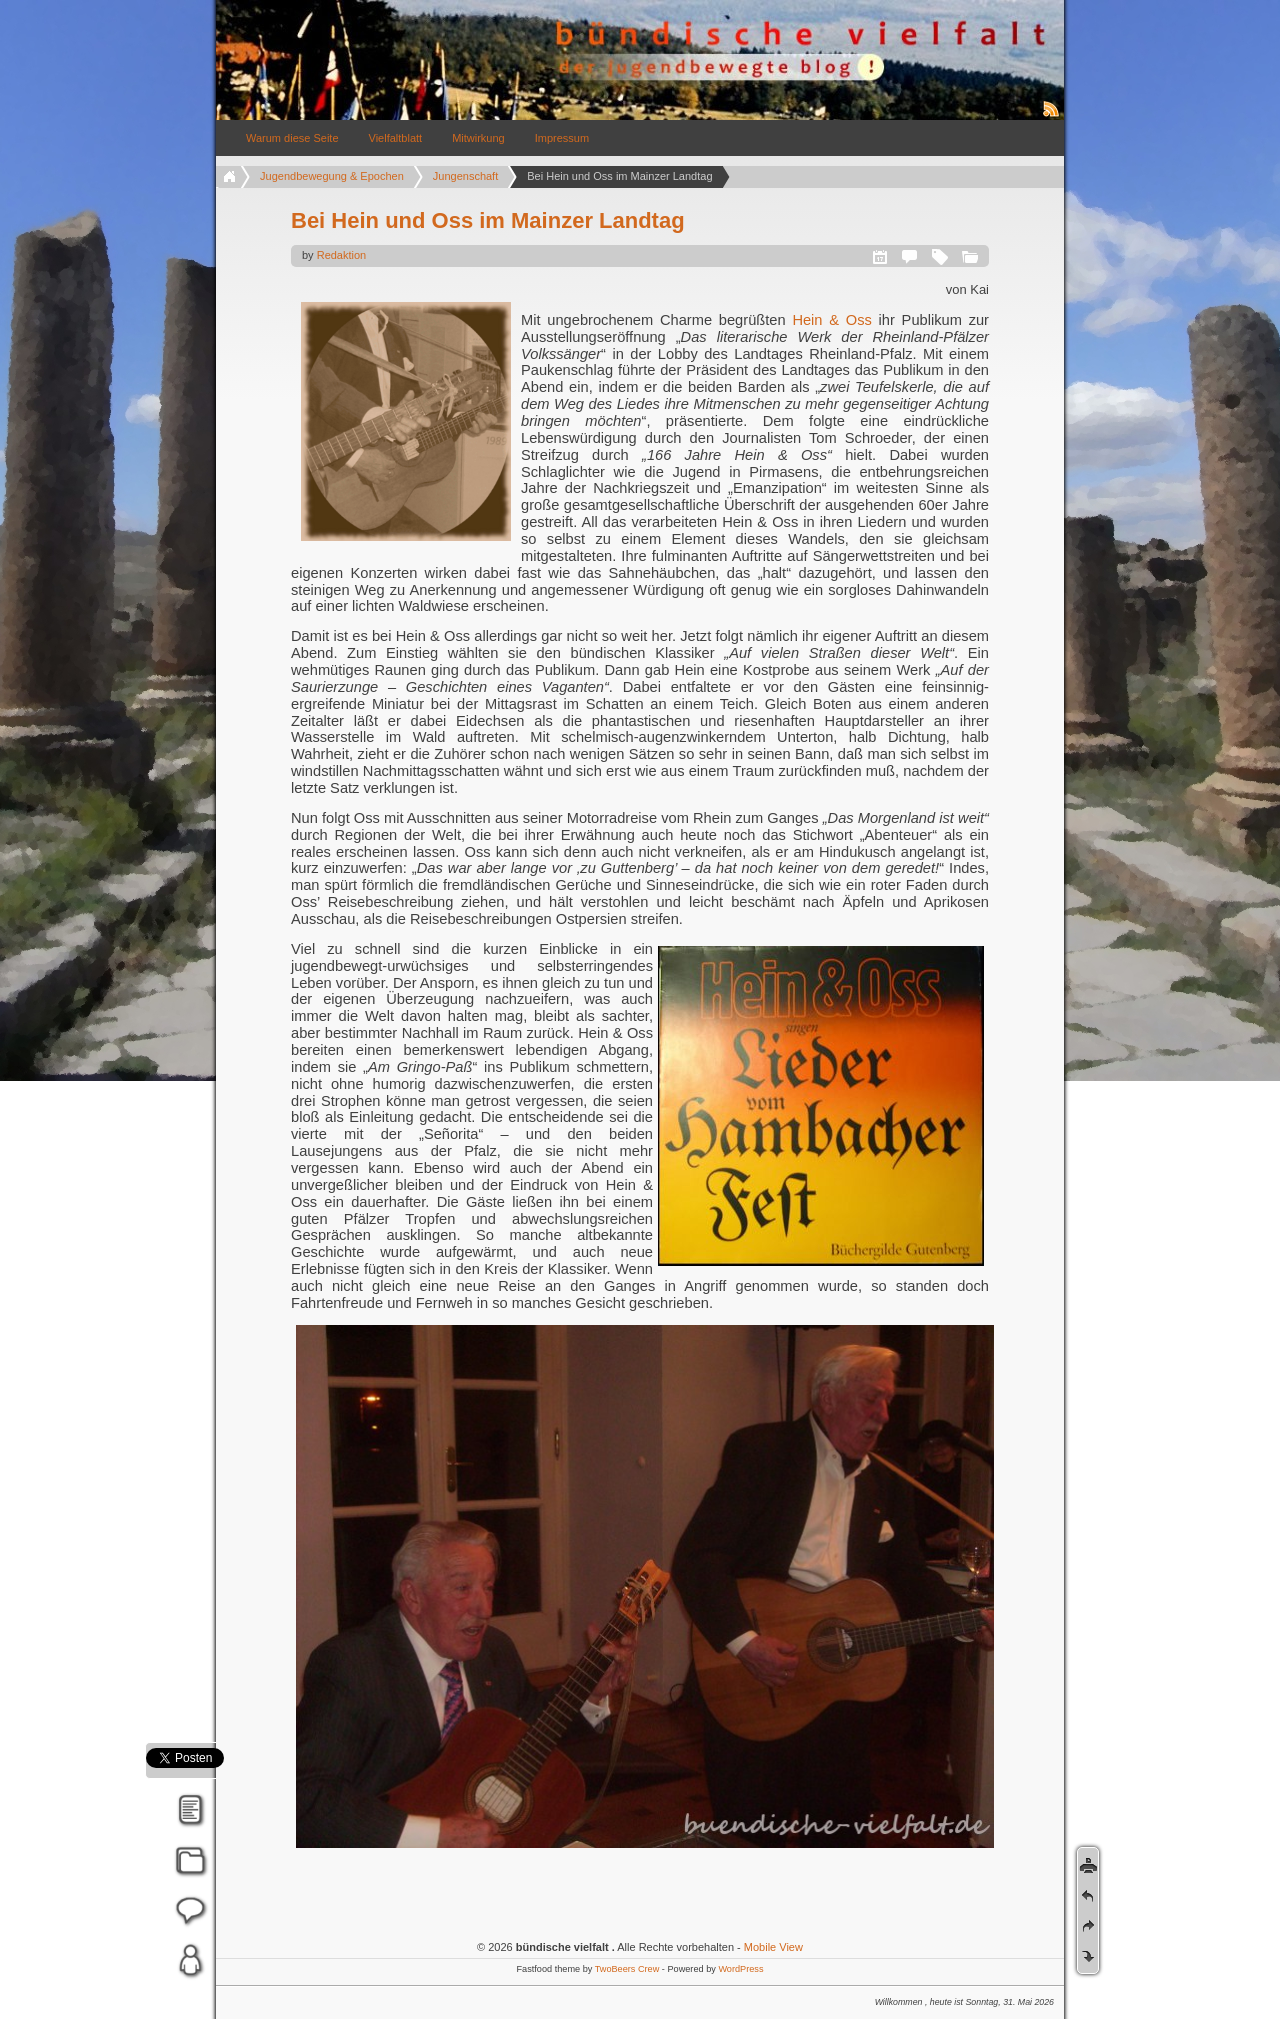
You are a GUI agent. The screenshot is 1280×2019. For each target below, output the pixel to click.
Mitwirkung (478, 138)
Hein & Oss (831, 320)
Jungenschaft (465, 176)
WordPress (740, 1969)
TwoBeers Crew (627, 1969)
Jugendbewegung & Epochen (332, 176)
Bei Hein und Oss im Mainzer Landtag (488, 220)
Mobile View (773, 1947)
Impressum (562, 138)
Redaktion (342, 255)
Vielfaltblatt (396, 138)
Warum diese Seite (292, 138)
